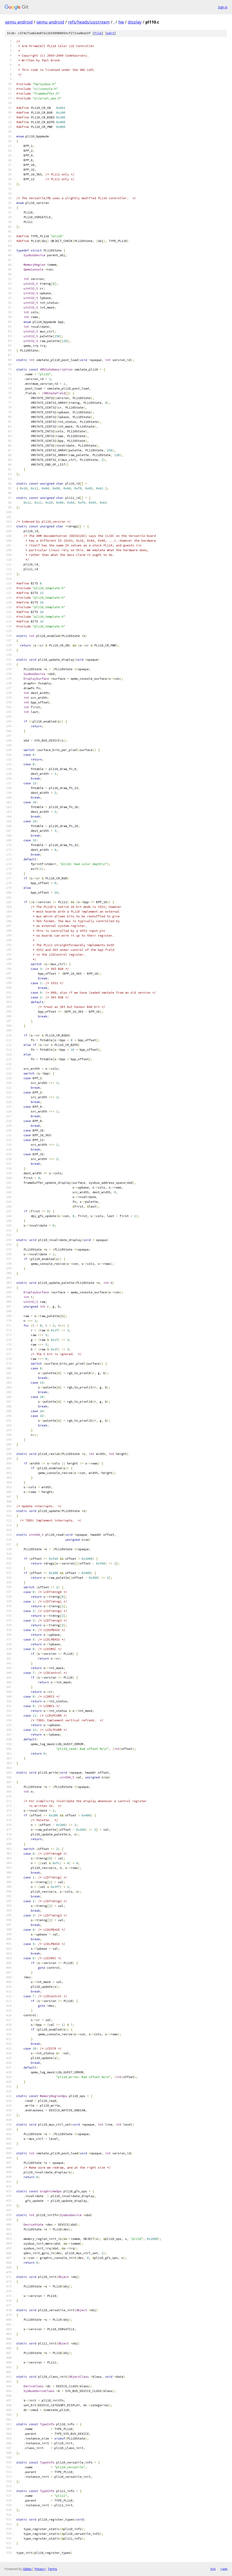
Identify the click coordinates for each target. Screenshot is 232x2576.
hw (121, 22)
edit (110, 33)
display (135, 22)
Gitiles (27, 2569)
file (98, 33)
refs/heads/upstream (89, 22)
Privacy (39, 2569)
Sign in (222, 7)
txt (213, 2569)
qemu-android (19, 22)
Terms (52, 2569)
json (223, 2569)
